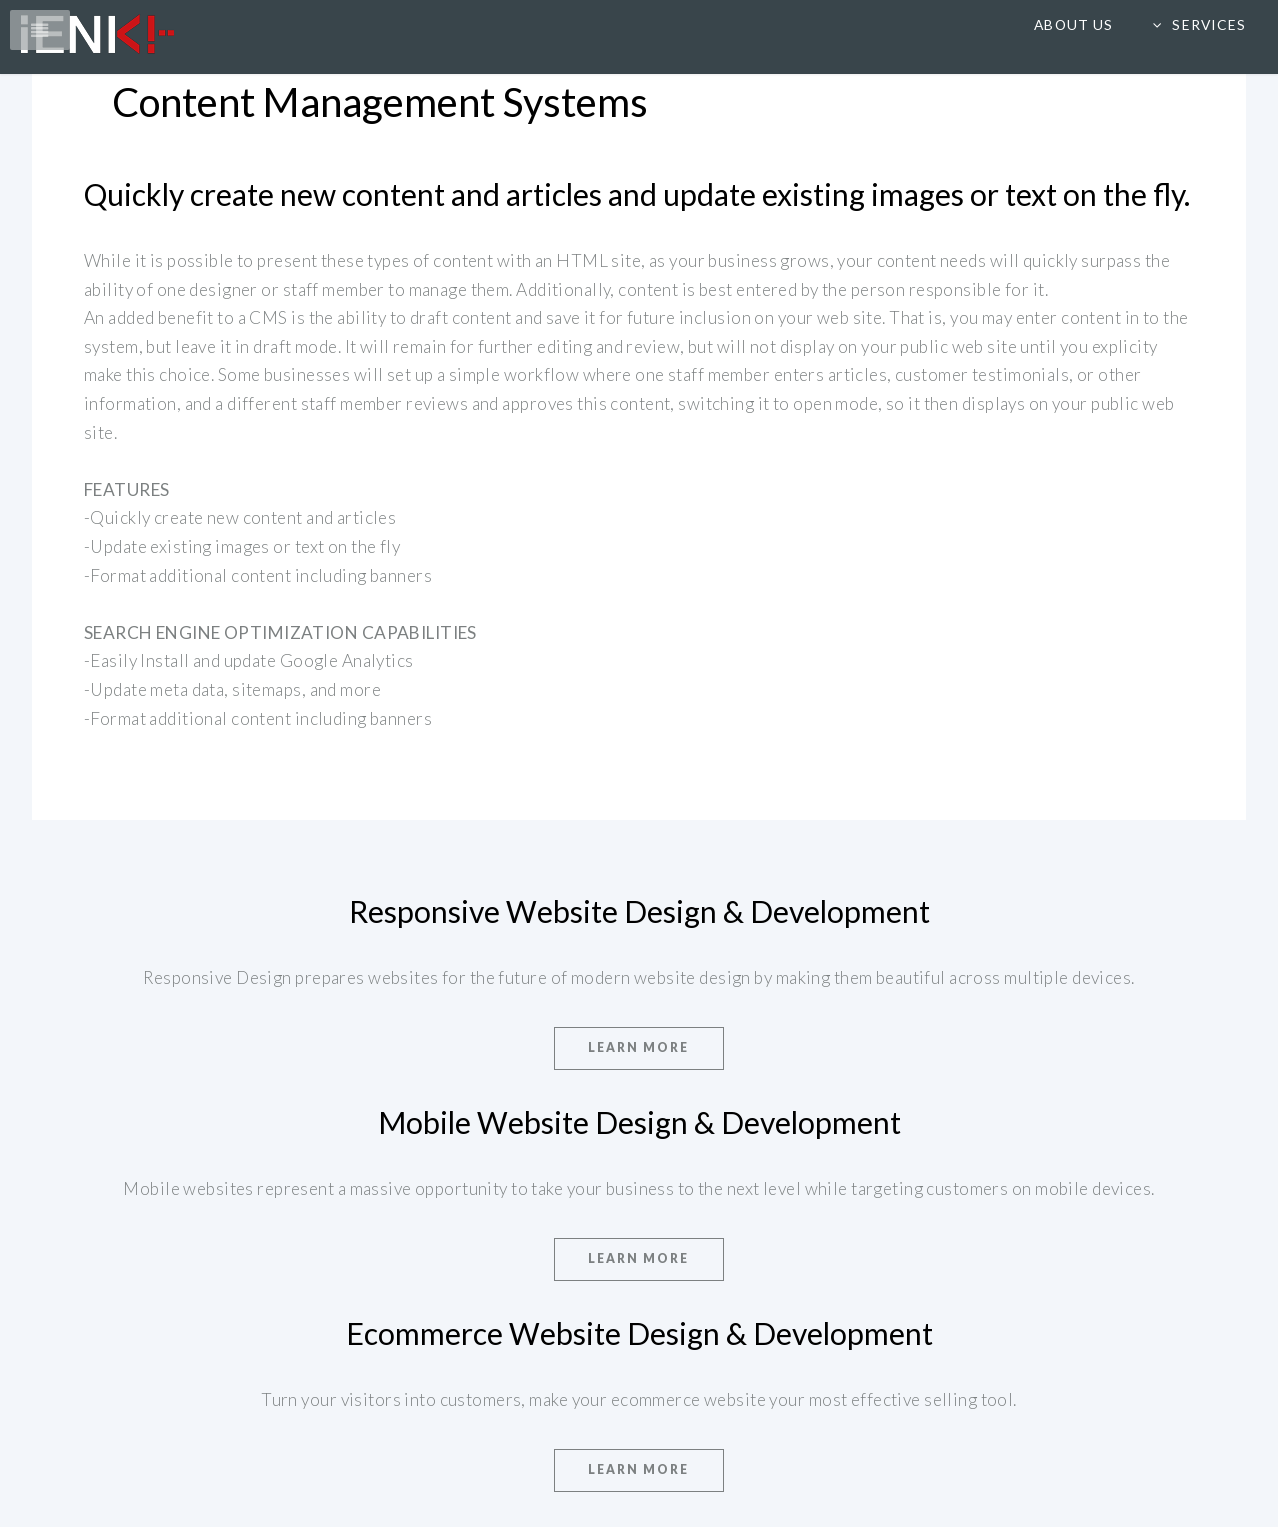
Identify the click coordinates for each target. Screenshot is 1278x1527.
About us (1073, 24)
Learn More (638, 1047)
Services (1208, 24)
